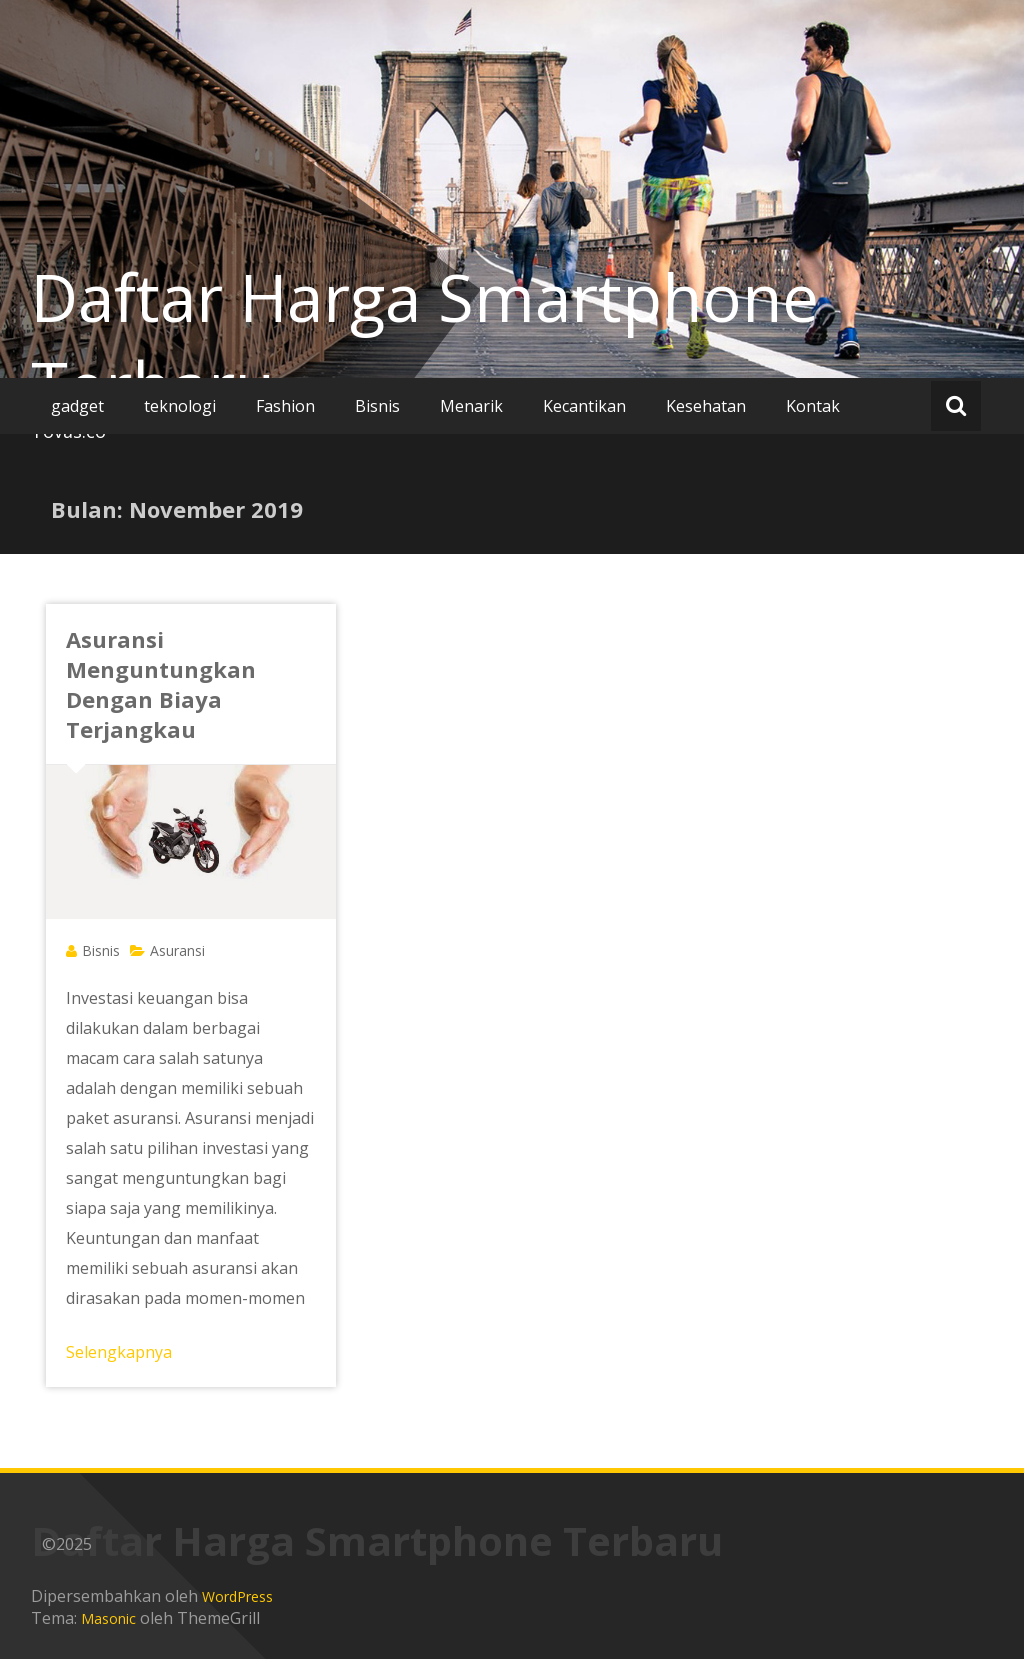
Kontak (813, 406)
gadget (77, 406)
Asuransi (177, 950)
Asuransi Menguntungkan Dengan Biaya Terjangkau (161, 684)
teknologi (180, 406)
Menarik (471, 406)
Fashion (285, 406)
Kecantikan (584, 406)
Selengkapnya (119, 1352)
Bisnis (377, 406)
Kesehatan (706, 406)
